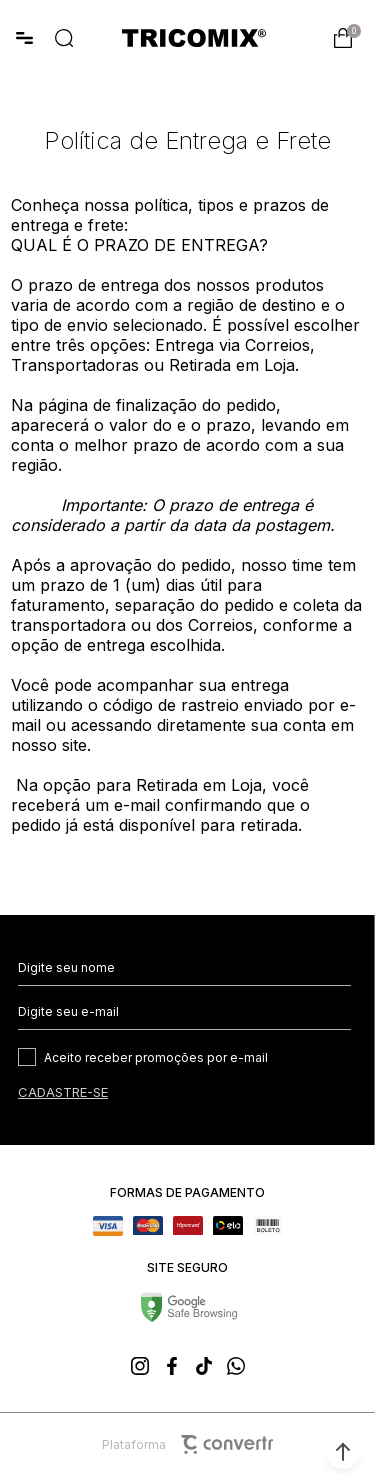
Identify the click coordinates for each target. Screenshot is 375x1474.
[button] (343, 1452)
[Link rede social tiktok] (204, 1366)
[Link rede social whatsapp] (236, 1366)
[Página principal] (194, 38)
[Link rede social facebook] (172, 1366)
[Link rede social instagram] (140, 1366)
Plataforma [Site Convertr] (187, 1444)
